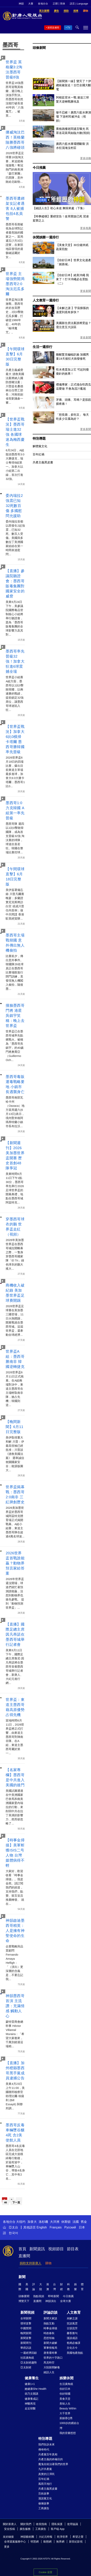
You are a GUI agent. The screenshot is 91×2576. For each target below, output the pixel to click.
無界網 (60, 2541)
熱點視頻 (38, 2296)
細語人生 (49, 2372)
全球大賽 (65, 2301)
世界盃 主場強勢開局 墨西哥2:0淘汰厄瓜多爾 (15, 284)
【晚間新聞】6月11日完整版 (14, 1427)
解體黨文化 (40, 446)
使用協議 (72, 2524)
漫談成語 (72, 2338)
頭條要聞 (23, 2296)
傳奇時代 (43, 2449)
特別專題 (39, 438)
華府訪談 (25, 2347)
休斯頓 (66, 2221)
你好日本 (65, 2388)
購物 (48, 2263)
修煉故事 (43, 2503)
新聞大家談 (50, 2318)
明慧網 (35, 2541)
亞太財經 (25, 2367)
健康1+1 (30, 2383)
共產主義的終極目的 (50, 2459)
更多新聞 (85, 290)
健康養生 (32, 2378)
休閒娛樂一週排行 (46, 237)
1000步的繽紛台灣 (69, 2425)
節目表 (73, 2249)
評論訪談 (51, 2312)
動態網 (47, 2541)
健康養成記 (31, 2398)
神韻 (21, 3)
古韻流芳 (72, 2328)
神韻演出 (50, 2301)
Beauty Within (68, 2408)
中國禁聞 (25, 2328)
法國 (76, 2221)
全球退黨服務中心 (15, 2541)
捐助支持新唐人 (30, 2263)
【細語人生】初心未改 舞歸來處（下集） (59, 208)
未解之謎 (72, 2318)
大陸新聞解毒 (52, 2367)
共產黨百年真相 (47, 2454)
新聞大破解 (50, 2342)
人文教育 (74, 2312)
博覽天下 (23, 2301)
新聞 (21, 2277)
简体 (62, 3)
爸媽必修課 (73, 2342)
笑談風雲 (72, 2323)
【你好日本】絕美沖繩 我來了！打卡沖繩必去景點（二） (72, 279)
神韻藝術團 (27, 2536)
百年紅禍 (38, 454)
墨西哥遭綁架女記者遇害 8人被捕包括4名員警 (15, 208)
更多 (7, 2546)
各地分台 (43, 3)
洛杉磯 (43, 2221)
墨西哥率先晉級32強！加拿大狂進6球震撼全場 (15, 661)
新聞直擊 (25, 2338)
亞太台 (13, 2227)
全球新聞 (25, 2318)
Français (55, 2227)
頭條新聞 (39, 48)
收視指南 (41, 2524)
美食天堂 (65, 2398)
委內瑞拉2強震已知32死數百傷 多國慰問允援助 (14, 506)
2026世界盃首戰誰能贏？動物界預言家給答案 (15, 1563)
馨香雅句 (72, 2333)
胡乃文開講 (31, 2393)
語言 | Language (79, 3)
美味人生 (65, 2403)
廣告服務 (25, 2528)
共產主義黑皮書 (43, 462)
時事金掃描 (50, 2328)
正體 (55, 3)
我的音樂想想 (68, 2433)
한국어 (13, 2233)
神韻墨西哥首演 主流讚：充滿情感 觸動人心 (15, 2006)
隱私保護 (57, 2524)
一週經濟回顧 (28, 2352)
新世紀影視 (76, 2541)
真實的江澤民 (46, 2474)
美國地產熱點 (75, 2352)
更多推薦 (85, 228)
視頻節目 (56, 2249)
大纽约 (20, 2221)
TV (68, 27)
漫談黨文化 (45, 2498)
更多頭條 (85, 158)
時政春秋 (49, 2333)
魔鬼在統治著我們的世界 (53, 2464)
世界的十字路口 (53, 2357)
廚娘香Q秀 (66, 2418)
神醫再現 (30, 2403)
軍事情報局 (50, 2347)
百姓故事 (43, 2493)
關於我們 (25, 2524)
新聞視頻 (27, 2312)
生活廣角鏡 (66, 2383)
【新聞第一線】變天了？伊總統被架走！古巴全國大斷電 (73, 85)
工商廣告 (43, 2508)
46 (5, 2202)
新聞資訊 (37, 2249)
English (42, 2227)
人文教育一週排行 (46, 300)
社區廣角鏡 (27, 2357)
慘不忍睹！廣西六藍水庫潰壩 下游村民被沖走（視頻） (73, 116)
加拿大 (32, 2221)
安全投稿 (9, 2528)
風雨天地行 (45, 2483)
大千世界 (65, 2413)
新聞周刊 (25, 2342)
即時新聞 (53, 2296)
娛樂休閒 (67, 2378)
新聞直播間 (53, 27)
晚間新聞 (25, 2333)
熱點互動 (49, 2323)
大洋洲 (54, 2221)
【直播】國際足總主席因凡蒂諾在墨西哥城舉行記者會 (15, 1634)
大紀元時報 (45, 2536)
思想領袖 (49, 2338)
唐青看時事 (50, 2352)
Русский (70, 2227)
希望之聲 (78, 2536)
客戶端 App (58, 2528)
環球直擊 (25, 2323)
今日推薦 (39, 168)
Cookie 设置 (45, 2572)
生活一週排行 (42, 347)
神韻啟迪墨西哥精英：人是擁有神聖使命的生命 (15, 1930)
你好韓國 (65, 2393)
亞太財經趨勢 (28, 2362)
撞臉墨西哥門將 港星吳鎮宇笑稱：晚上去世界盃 (15, 1015)
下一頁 (16, 2202)
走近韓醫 (30, 2408)
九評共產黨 (45, 2469)
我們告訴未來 (46, 2444)
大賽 (30, 3)
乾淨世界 (62, 2536)
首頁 (22, 2249)
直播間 (24, 2256)
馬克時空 (49, 2362)
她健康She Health (35, 2388)
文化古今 (72, 2347)
